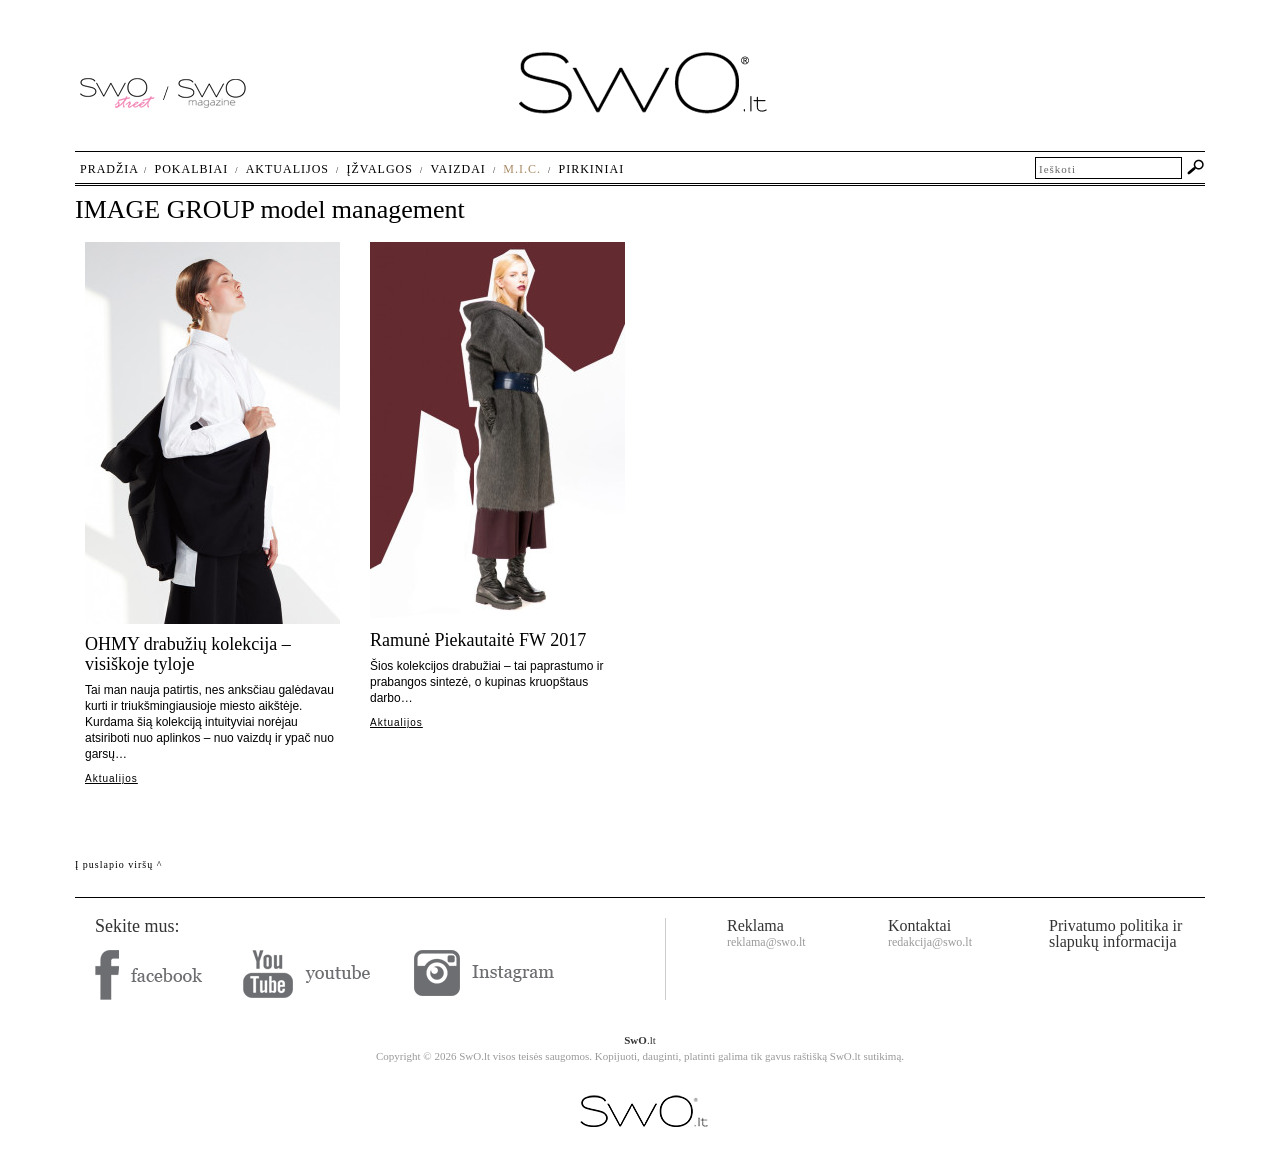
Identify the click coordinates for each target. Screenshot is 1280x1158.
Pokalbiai (192, 169)
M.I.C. (522, 169)
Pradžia (109, 169)
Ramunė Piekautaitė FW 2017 (478, 640)
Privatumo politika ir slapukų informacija (1115, 933)
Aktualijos (111, 778)
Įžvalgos (379, 169)
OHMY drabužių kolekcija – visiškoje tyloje (188, 654)
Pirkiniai (592, 169)
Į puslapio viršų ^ (118, 864)
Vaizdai (457, 169)
